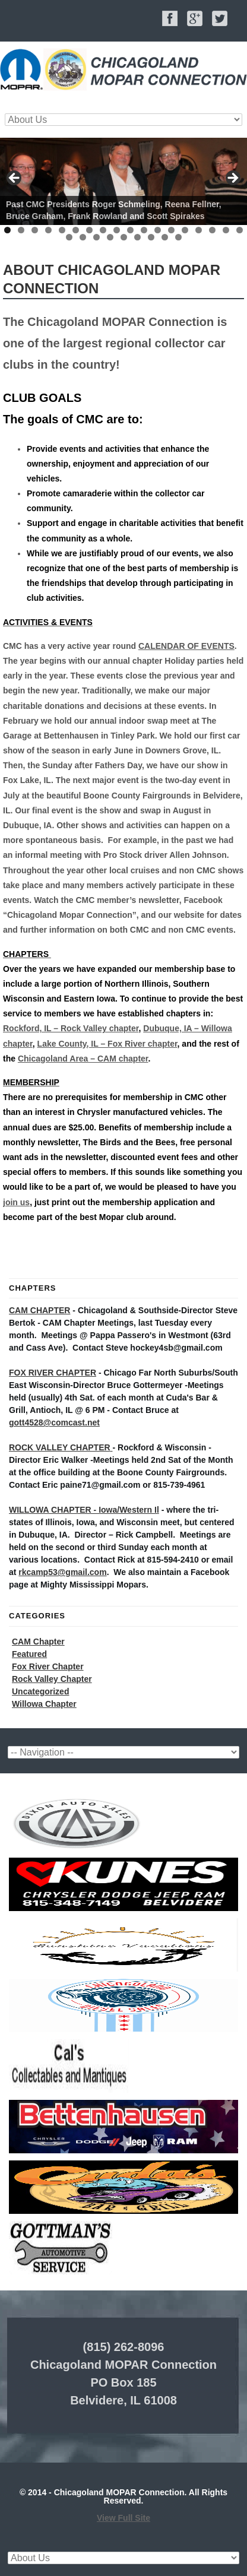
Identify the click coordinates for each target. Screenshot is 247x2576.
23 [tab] (124, 237)
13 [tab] (171, 230)
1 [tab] (7, 230)
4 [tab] (48, 230)
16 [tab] (212, 230)
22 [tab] (110, 237)
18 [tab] (239, 230)
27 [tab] (178, 237)
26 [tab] (165, 237)
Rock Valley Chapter (52, 1679)
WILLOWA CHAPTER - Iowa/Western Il (84, 1509)
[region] (123, 181)
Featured (29, 1654)
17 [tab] (226, 230)
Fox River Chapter (48, 1666)
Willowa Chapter (44, 1704)
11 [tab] (144, 230)
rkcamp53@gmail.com (62, 1572)
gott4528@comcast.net (54, 1422)
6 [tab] (75, 230)
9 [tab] (116, 230)
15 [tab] (198, 230)
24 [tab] (137, 237)
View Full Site (123, 2518)
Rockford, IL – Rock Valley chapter (71, 1028)
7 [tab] (89, 230)
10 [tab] (130, 230)
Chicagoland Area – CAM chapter (83, 1058)
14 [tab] (185, 230)
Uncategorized (40, 1691)
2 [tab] (21, 230)
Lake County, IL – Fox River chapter (107, 1043)
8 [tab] (103, 230)
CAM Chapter (38, 1641)
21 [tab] (96, 237)
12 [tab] (157, 230)
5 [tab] (62, 230)
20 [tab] (83, 237)
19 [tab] (69, 237)
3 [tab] (34, 230)
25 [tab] (151, 237)
